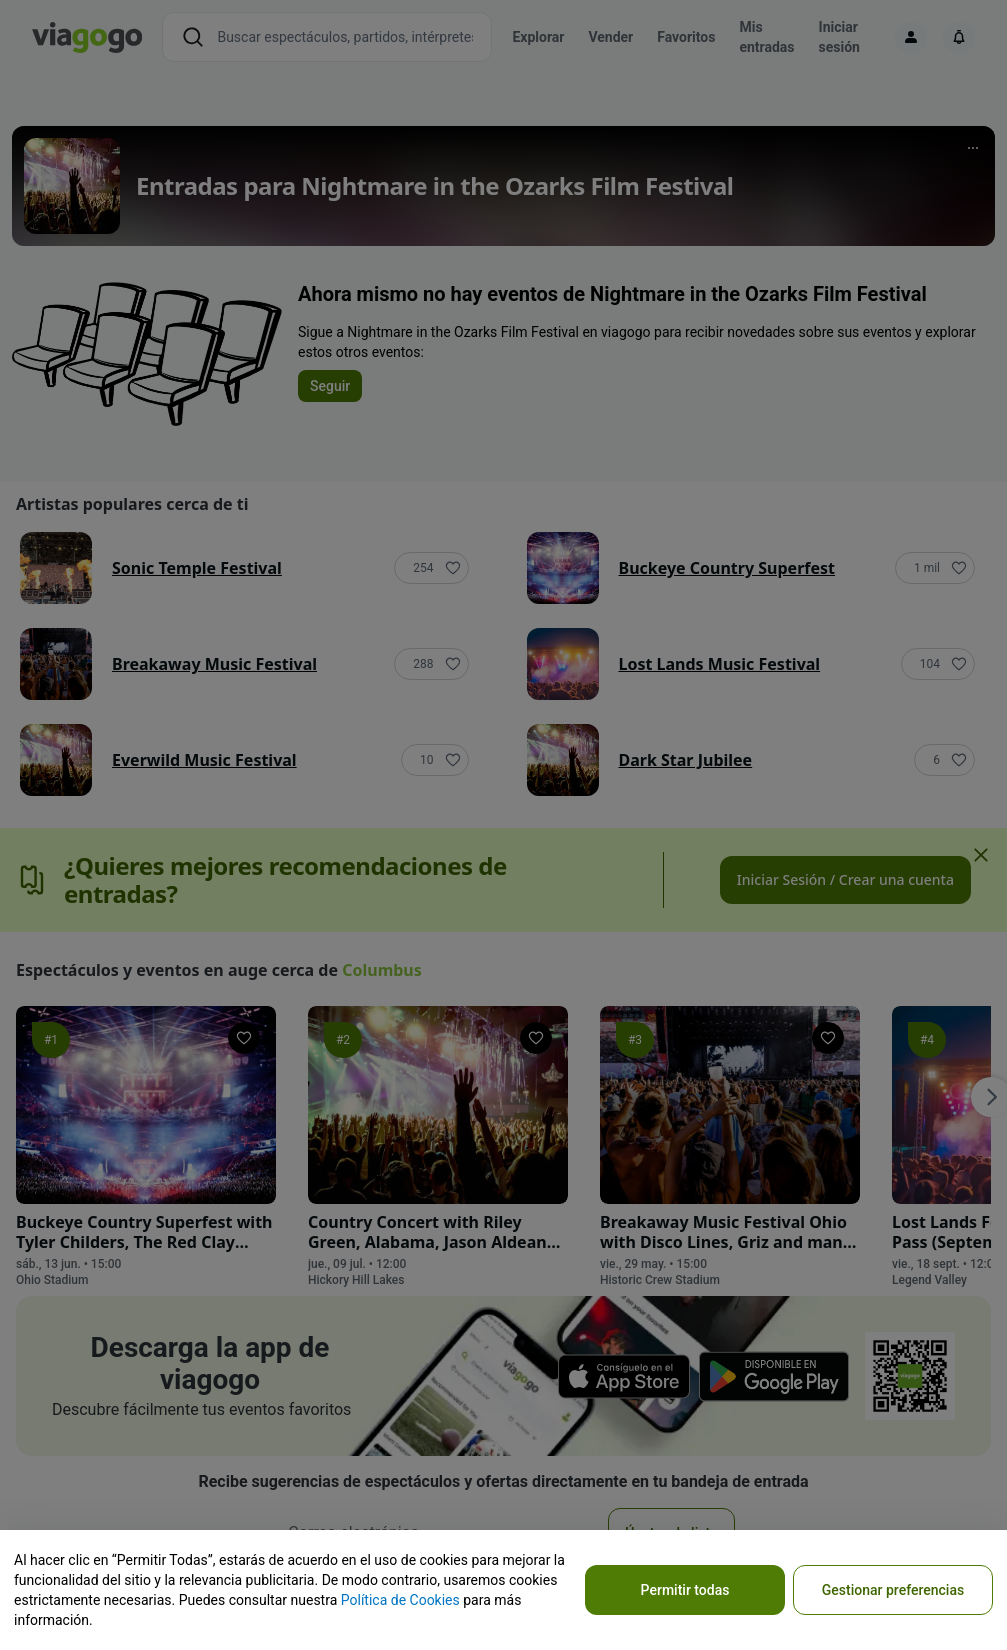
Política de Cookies (400, 1600)
